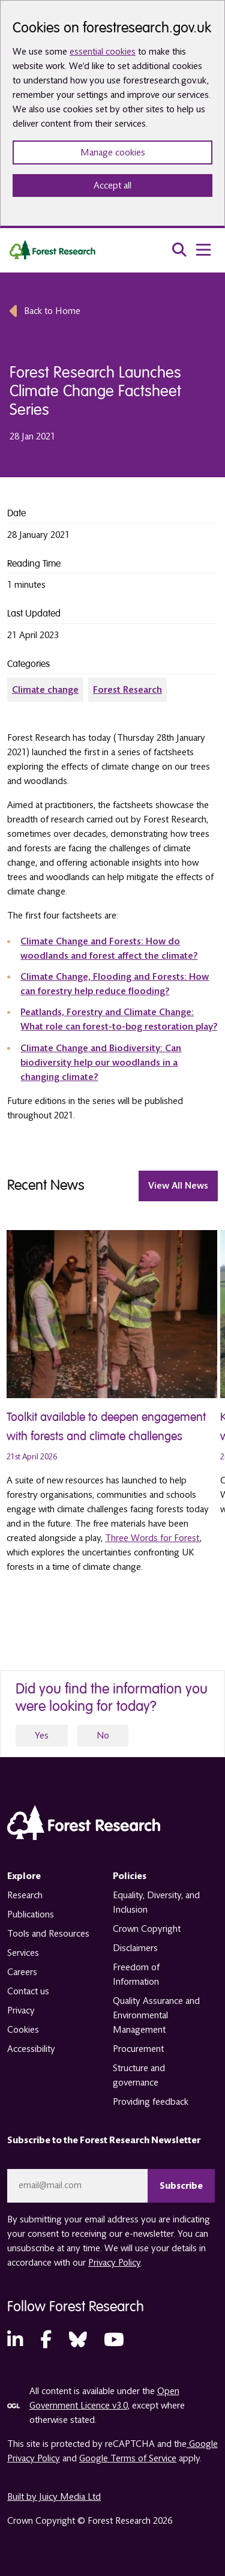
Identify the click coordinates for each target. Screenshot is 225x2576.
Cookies (23, 2029)
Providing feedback (150, 2101)
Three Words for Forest (152, 1538)
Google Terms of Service (127, 2458)
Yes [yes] (42, 1735)
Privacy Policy (114, 2262)
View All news (178, 1185)
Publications (30, 1914)
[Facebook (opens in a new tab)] (46, 2340)
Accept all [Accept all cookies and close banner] (112, 185)
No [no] (103, 1735)
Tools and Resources (48, 1933)
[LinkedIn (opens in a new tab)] (15, 2340)
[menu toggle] (203, 250)
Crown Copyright (147, 1928)
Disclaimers (135, 1948)
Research (25, 1895)
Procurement (138, 2049)
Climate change (45, 689)
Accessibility (31, 2049)
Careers (22, 1972)
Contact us (28, 1991)
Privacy (21, 2010)
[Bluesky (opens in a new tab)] (78, 2340)
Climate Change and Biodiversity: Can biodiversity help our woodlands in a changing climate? (100, 1062)
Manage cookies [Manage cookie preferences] (112, 152)
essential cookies (103, 51)
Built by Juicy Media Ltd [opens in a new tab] (54, 2496)
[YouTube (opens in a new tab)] (114, 2340)
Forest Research (127, 689)
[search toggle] (179, 250)
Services (23, 1952)
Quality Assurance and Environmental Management (156, 2015)
